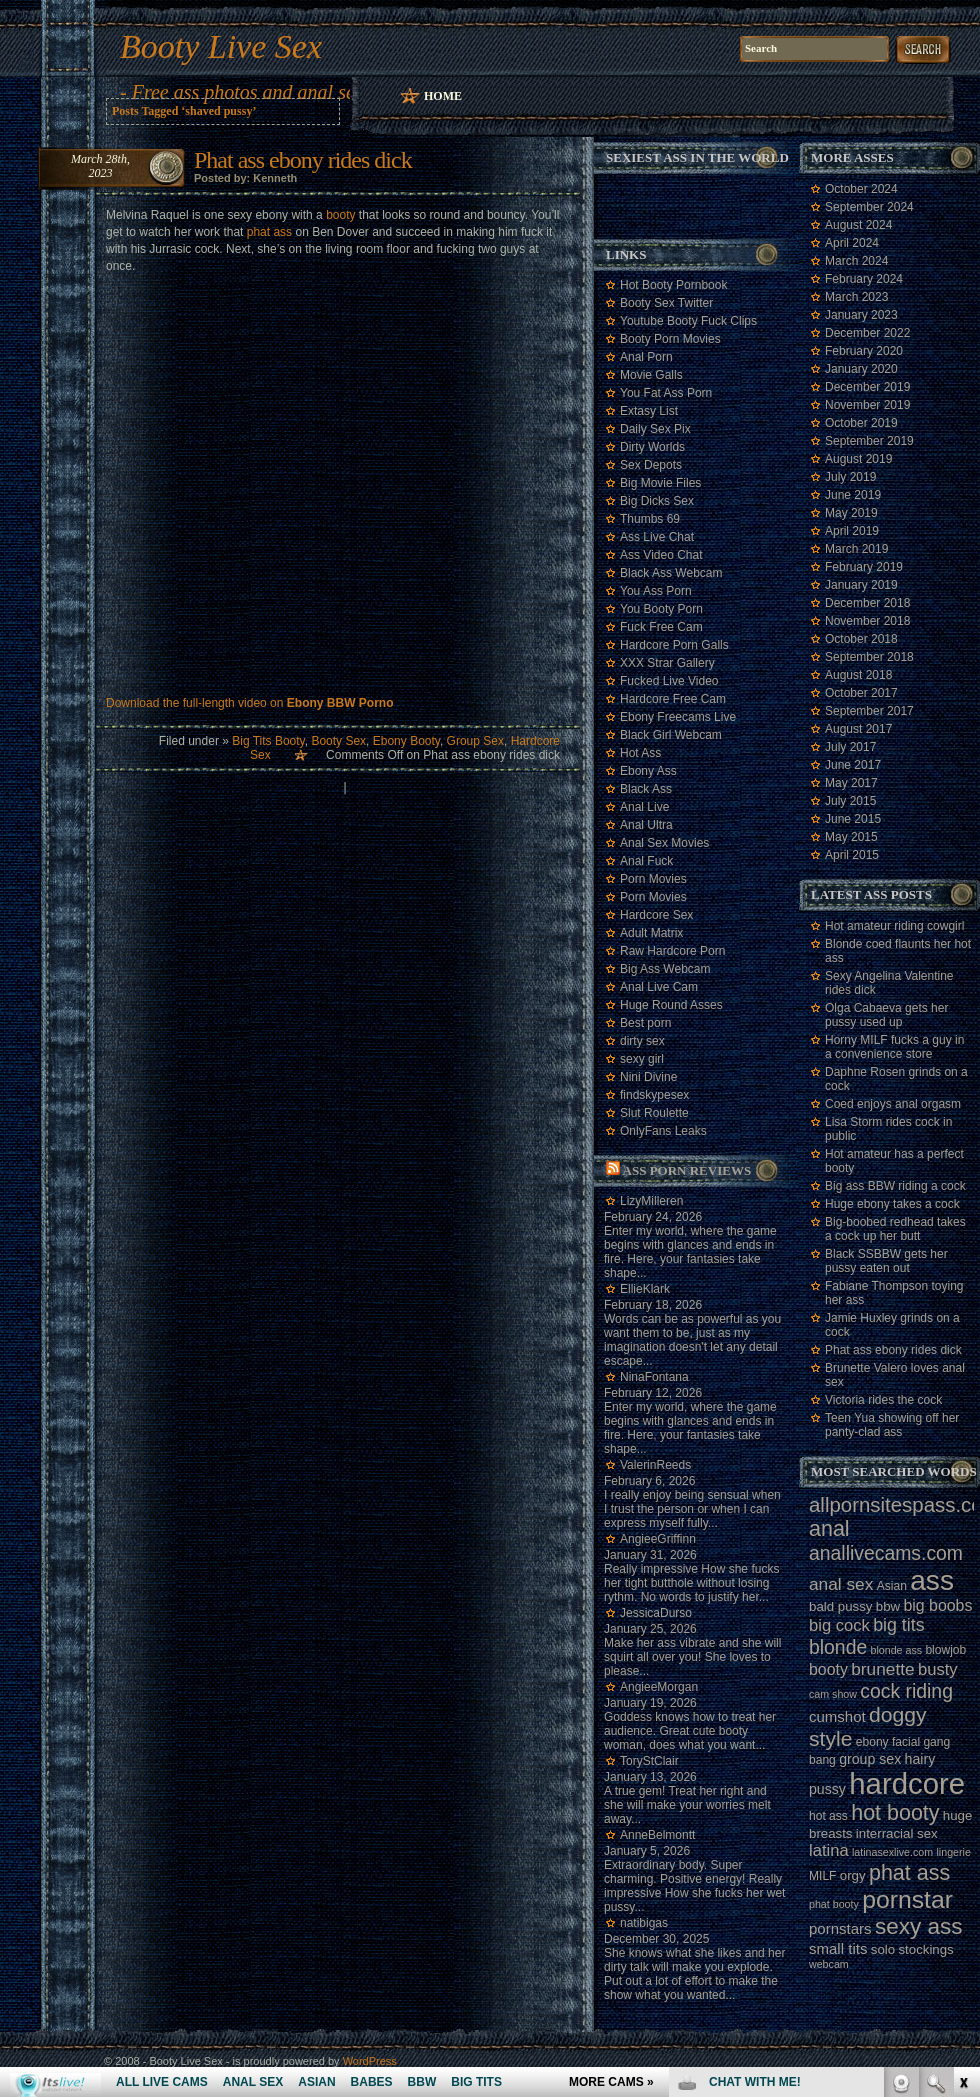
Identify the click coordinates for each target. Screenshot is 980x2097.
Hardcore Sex (656, 915)
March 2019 (856, 549)
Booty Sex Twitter (666, 303)
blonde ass (897, 1650)
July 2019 (850, 477)
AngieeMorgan (659, 1687)
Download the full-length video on (249, 703)
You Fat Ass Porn (666, 393)
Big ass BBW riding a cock (895, 1186)
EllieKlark (645, 1289)
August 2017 (858, 729)
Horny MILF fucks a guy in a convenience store (894, 1047)
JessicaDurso (656, 1613)
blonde (838, 1647)
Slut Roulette (654, 1113)
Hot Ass (640, 753)
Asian (892, 1586)
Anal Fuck (646, 861)
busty (938, 1669)
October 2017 (861, 693)
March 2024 (856, 261)
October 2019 (861, 423)
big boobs (937, 1605)
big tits (898, 1625)
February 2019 (864, 567)
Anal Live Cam (659, 987)
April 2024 (852, 243)
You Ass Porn (656, 591)
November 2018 (867, 621)
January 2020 (861, 369)
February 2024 (864, 279)
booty (340, 215)
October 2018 (861, 639)
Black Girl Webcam (671, 735)
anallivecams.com (886, 1553)
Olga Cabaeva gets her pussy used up (886, 1015)
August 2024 (858, 225)
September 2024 (869, 207)
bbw (888, 1606)
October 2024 (861, 189)
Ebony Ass (648, 771)
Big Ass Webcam (665, 969)
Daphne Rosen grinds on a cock (896, 1079)
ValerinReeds (655, 1465)
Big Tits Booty (268, 741)
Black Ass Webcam (671, 573)
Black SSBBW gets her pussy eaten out (886, 1261)
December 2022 (867, 333)
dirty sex (642, 1041)
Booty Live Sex (221, 46)
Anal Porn (646, 357)
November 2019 (867, 405)
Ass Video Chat (661, 555)
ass (932, 1580)
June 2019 (853, 495)
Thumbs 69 (650, 519)
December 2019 (867, 387)
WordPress (370, 2061)
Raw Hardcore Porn (672, 951)
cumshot (837, 1716)
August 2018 (858, 675)
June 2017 (853, 765)
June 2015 (853, 819)
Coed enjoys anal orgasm (893, 1104)
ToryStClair (649, 1761)
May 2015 (851, 837)
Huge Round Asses (671, 1005)
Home (443, 96)
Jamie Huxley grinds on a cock (892, 1325)
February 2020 (864, 351)
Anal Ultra (646, 825)
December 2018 (867, 603)
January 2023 (861, 315)
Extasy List (649, 411)
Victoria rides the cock (883, 1400)
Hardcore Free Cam (673, 699)
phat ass (269, 232)
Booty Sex (338, 741)
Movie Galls (651, 375)
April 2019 (852, 531)
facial (906, 1742)
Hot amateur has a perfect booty (894, 1161)
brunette (882, 1669)
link (962, 1784)
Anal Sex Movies (664, 843)
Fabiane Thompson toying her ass (894, 1293)
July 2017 (850, 747)
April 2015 (852, 855)
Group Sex (475, 741)
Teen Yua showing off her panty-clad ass (892, 1425)
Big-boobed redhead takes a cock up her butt (895, 1229)
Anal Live (644, 807)
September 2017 (869, 711)
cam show (833, 1694)
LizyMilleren (651, 1201)
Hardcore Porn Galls (674, 645)
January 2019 (861, 585)
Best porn (645, 1023)
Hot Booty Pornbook (673, 285)
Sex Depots (651, 465)
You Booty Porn (661, 609)
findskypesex (654, 1095)
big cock (839, 1625)
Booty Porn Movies (670, 339)
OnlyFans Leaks (663, 1131)
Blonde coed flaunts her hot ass (898, 951)
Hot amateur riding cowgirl (894, 926)
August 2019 (858, 459)
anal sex (841, 1584)
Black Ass (646, 789)
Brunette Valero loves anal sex (895, 1375)
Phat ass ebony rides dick (303, 160)
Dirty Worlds (652, 447)
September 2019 (869, 441)
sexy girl (642, 1059)
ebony (872, 1742)
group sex (870, 1759)
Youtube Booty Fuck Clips (688, 321)
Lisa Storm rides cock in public (888, 1129)
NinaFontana (654, 1377)
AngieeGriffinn (658, 1539)
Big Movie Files (660, 483)
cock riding (906, 1691)
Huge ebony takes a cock (892, 1204)
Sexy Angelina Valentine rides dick (889, 983)
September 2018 (869, 657)
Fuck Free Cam (661, 627)
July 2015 (850, 801)
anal (829, 1529)
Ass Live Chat (657, 537)
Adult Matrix (651, 933)
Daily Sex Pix (655, 429)
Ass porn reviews (687, 1170)
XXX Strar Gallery (667, 663)
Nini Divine (648, 1077)
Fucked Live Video (669, 681)
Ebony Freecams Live (678, 717)
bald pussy (840, 1606)
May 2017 (851, 783)
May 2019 (851, 513)
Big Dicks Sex (657, 501)
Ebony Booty (406, 741)
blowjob (945, 1650)
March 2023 (856, 297)
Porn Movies (653, 879)
